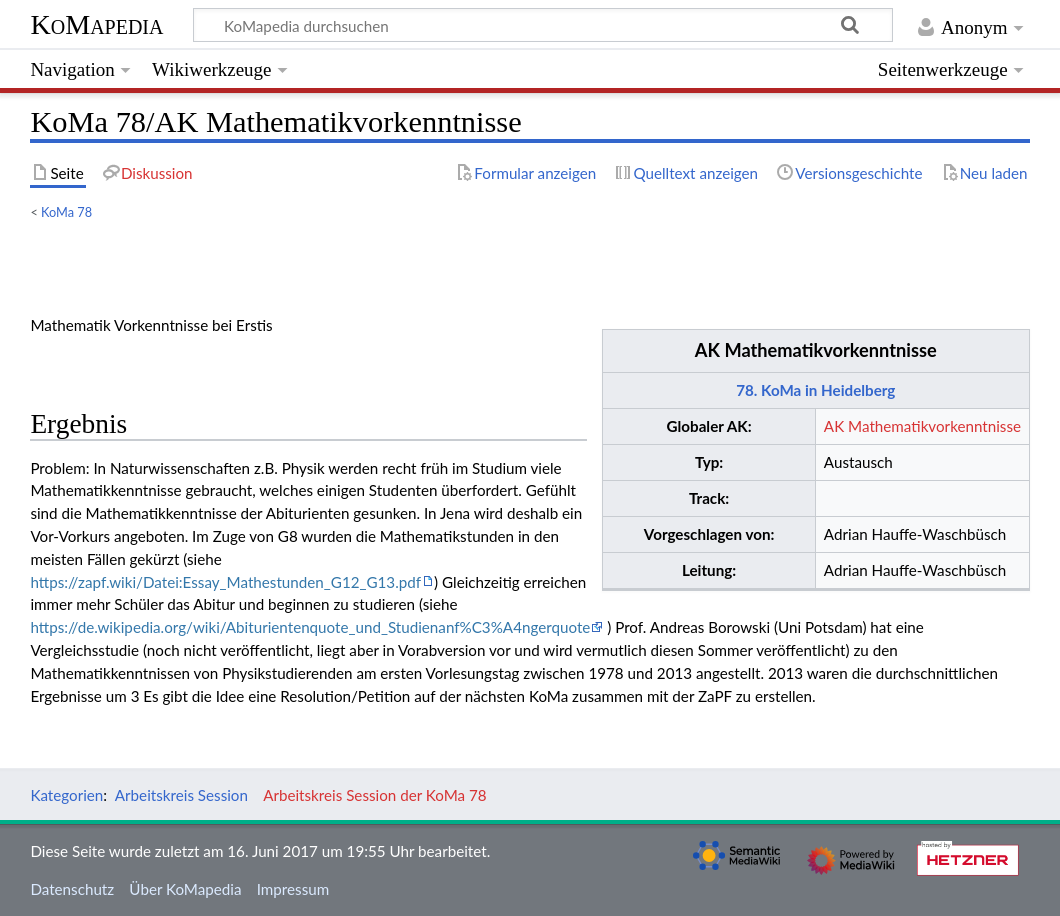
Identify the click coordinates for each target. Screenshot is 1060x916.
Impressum (293, 889)
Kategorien (66, 795)
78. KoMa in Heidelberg (815, 390)
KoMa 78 (66, 212)
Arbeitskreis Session (181, 795)
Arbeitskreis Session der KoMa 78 (374, 795)
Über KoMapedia (185, 889)
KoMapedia (96, 24)
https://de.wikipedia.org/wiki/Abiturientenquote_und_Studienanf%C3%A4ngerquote (310, 627)
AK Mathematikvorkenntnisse (816, 350)
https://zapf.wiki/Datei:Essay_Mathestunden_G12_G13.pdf (225, 582)
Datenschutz (72, 889)
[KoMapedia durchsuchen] (543, 25)
